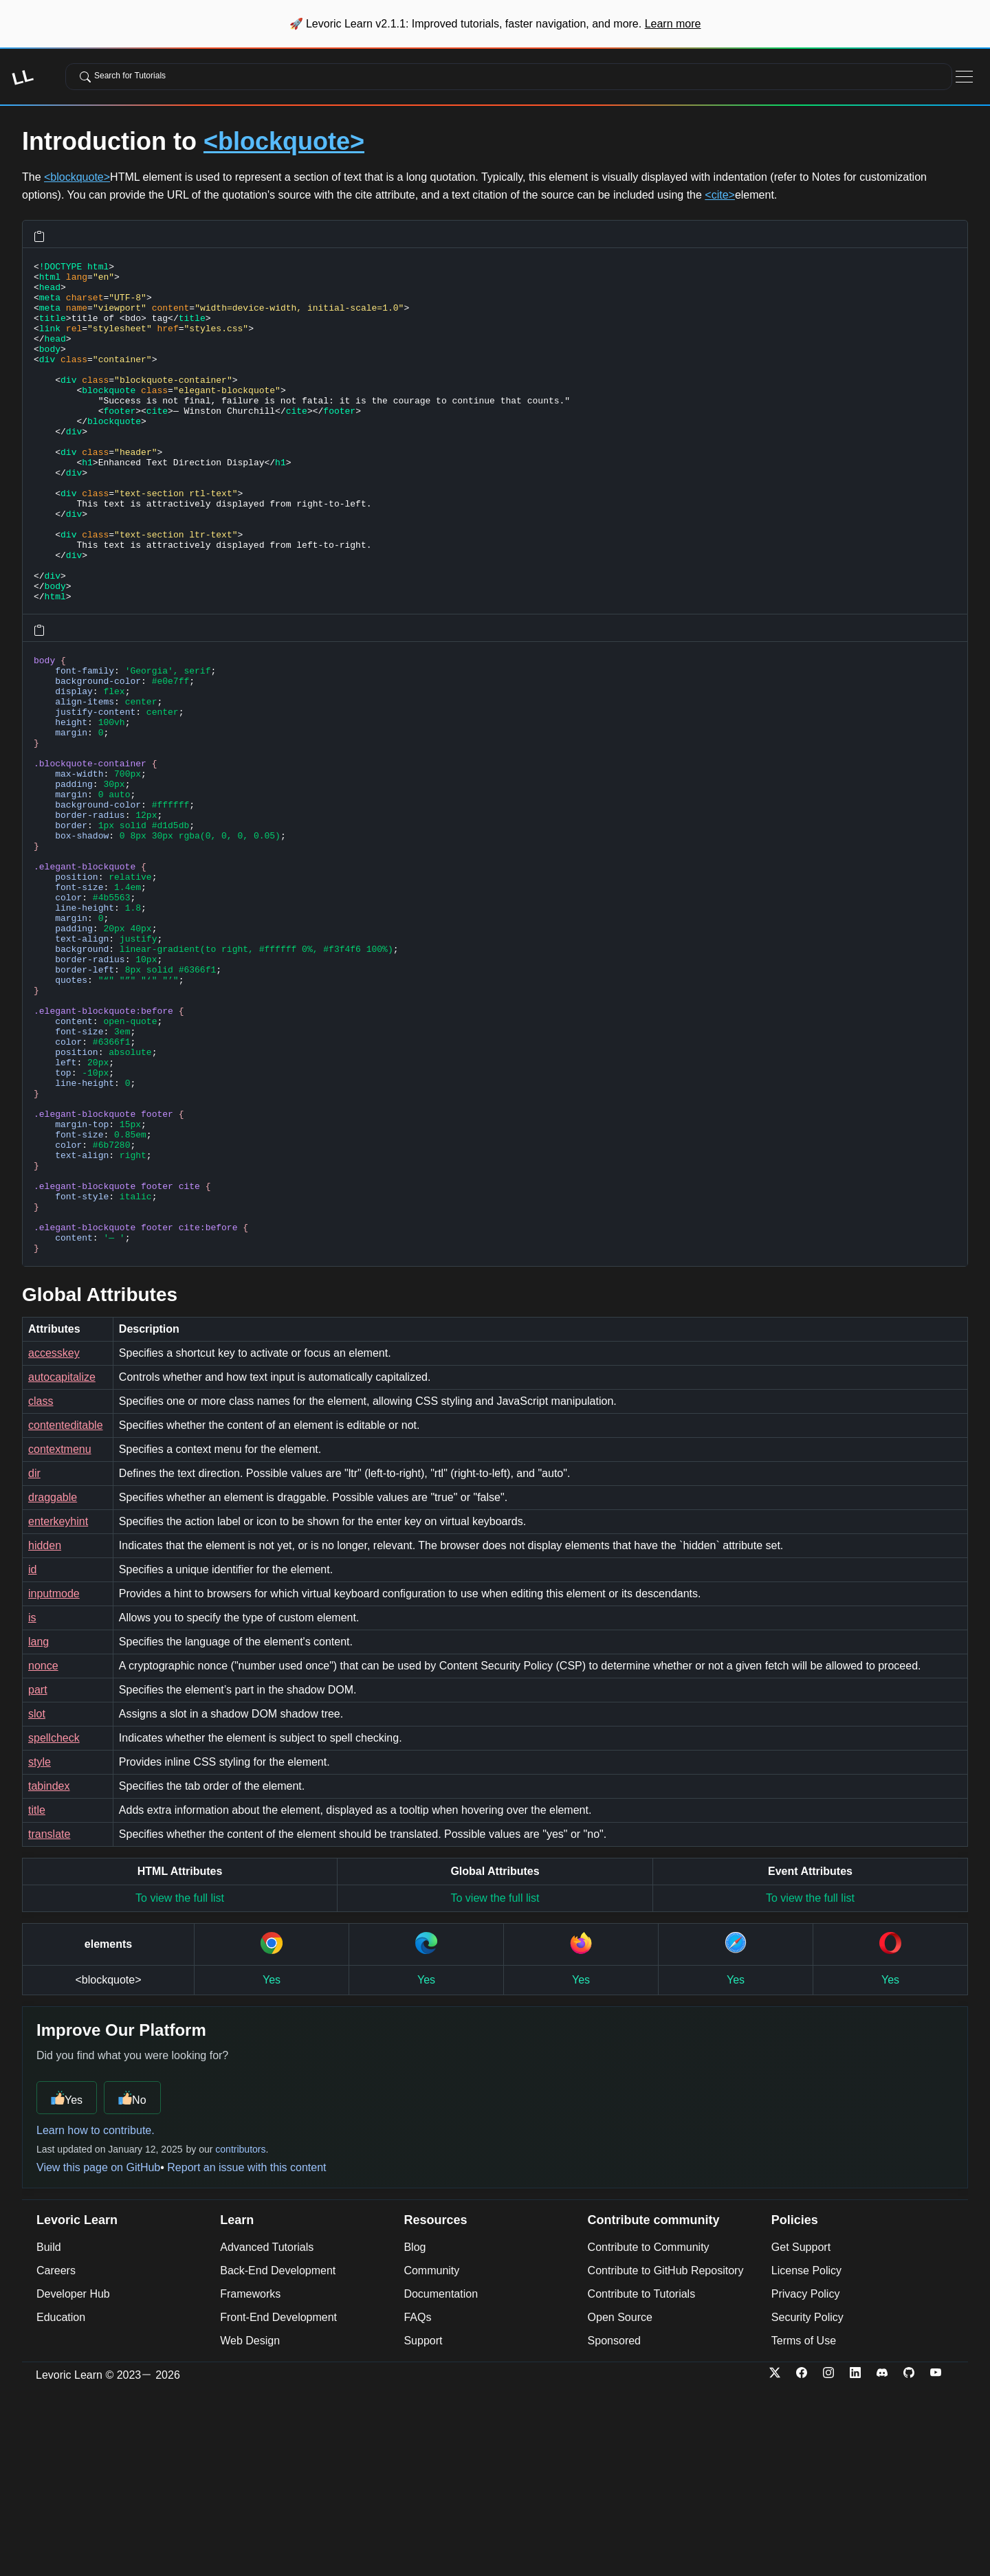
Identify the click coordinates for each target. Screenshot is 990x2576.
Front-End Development (278, 2505)
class (40, 1589)
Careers (56, 2458)
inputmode (54, 1781)
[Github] (915, 2563)
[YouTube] (942, 2563)
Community (431, 2458)
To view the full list (179, 2085)
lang (38, 1829)
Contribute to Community (649, 2435)
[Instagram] (835, 2563)
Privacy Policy (805, 2481)
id (32, 1757)
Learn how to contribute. (95, 2318)
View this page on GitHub (98, 2355)
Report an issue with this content (246, 2355)
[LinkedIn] (862, 2563)
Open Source (620, 2505)
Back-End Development (278, 2458)
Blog (415, 2435)
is (32, 1805)
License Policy (806, 2458)
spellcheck (54, 1925)
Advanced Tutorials (267, 2435)
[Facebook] (808, 2563)
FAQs (417, 2505)
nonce (43, 1853)
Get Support (800, 2435)
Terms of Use (803, 2528)
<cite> (720, 195)
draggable (52, 1685)
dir (34, 1661)
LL (22, 77)
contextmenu (59, 1637)
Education (60, 2505)
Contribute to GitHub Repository (666, 2458)
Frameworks (250, 2481)
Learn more (673, 24)
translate (49, 2022)
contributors (240, 2336)
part (37, 1877)
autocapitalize (62, 1564)
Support (423, 2528)
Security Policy (807, 2505)
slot (36, 1901)
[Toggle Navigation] (964, 77)
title (36, 1997)
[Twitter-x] (781, 2563)
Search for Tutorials (123, 76)
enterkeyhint (58, 1709)
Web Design (250, 2528)
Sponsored (614, 2528)
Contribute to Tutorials (642, 2481)
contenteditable (65, 1613)
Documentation (441, 2481)
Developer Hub (73, 2481)
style (39, 1949)
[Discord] (889, 2563)
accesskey (54, 1540)
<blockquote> (284, 141)
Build (48, 2435)
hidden (44, 1733)
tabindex (49, 1973)
